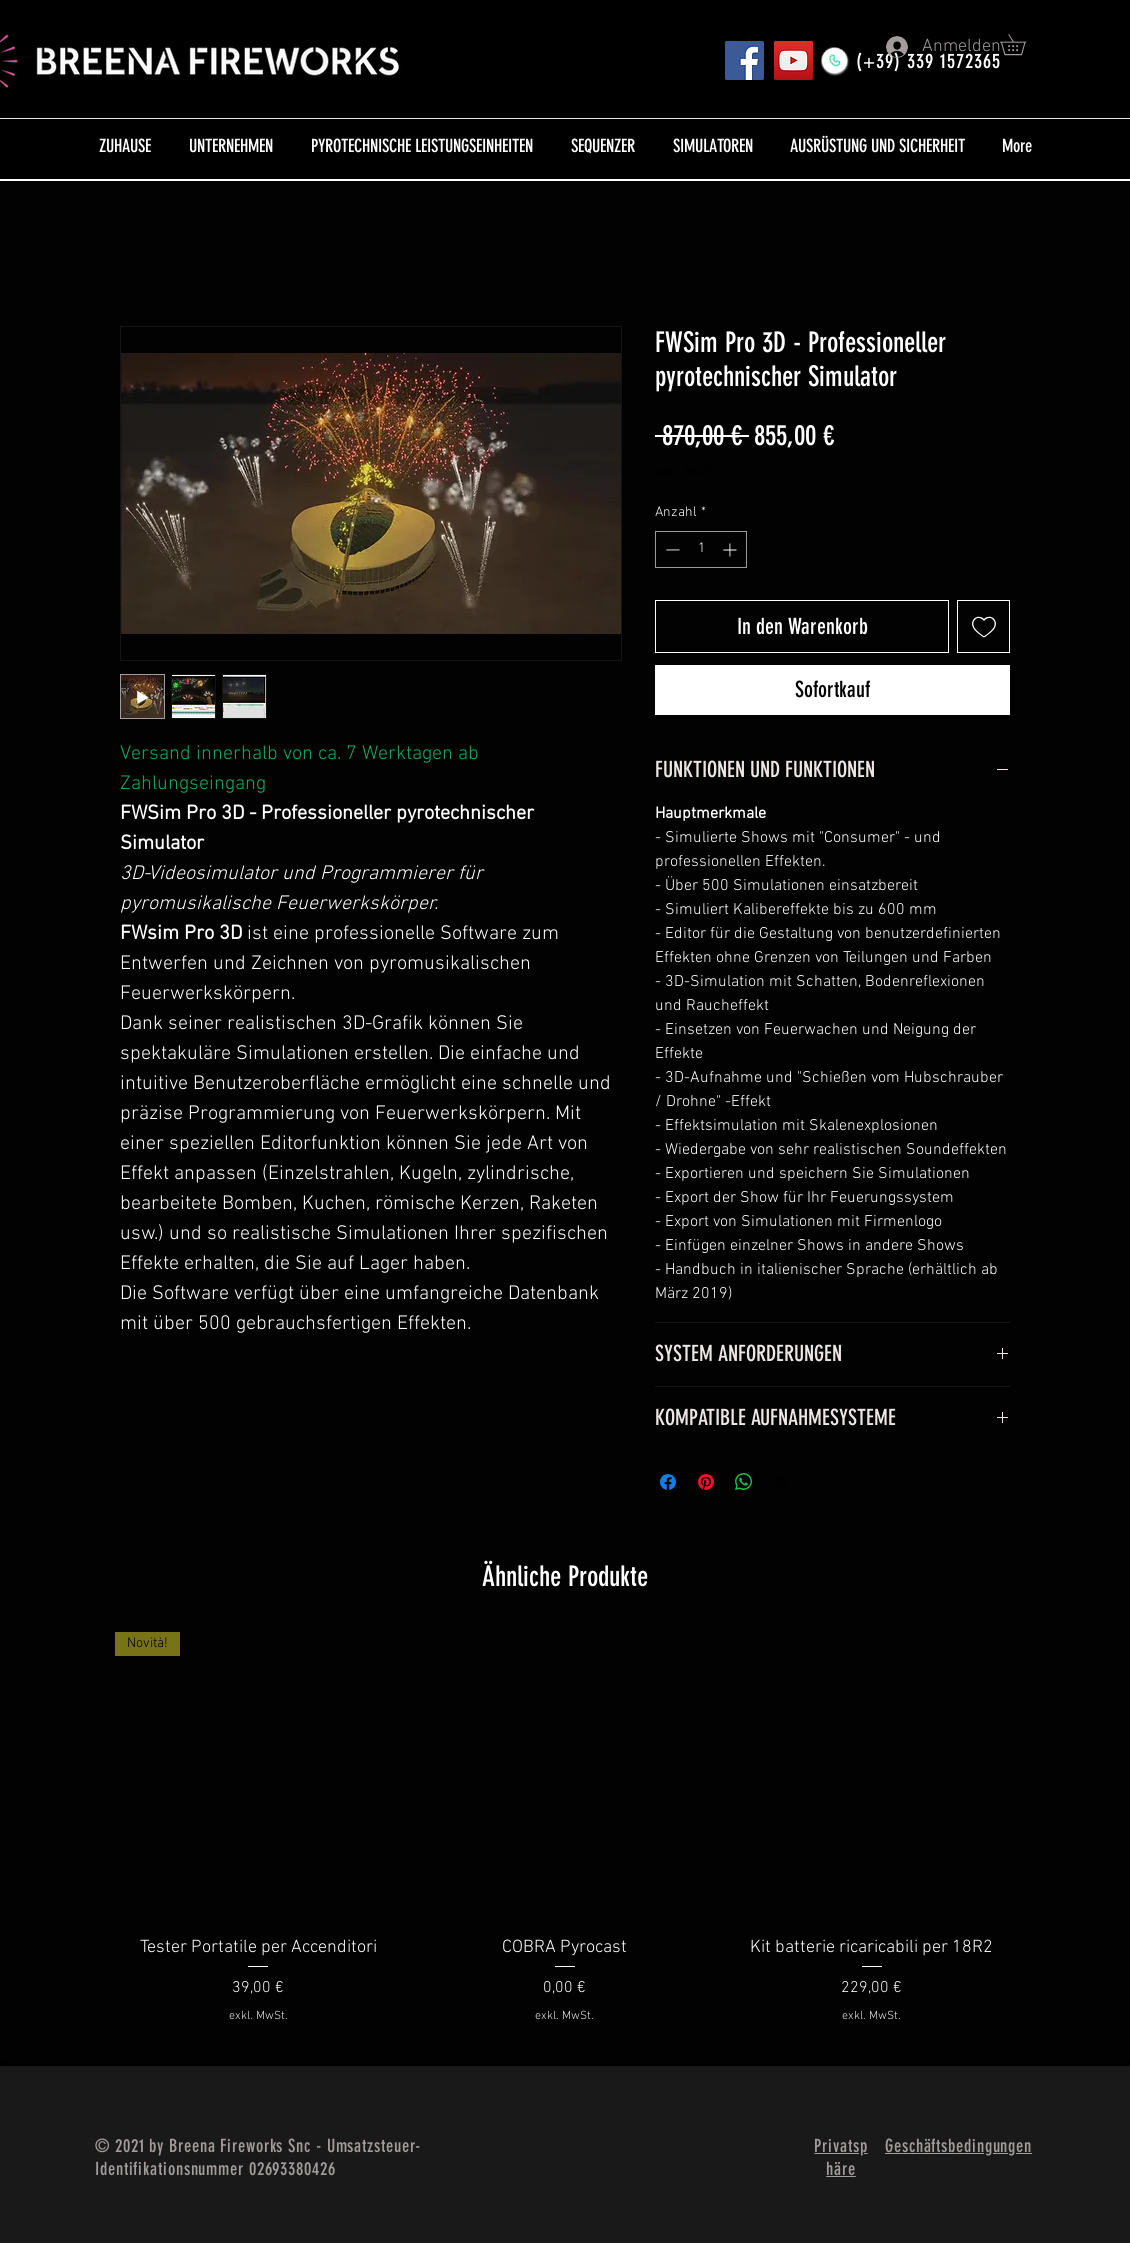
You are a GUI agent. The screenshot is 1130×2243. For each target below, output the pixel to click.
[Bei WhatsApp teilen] (744, 1482)
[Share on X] (782, 1482)
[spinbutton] (701, 549)
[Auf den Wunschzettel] (983, 626)
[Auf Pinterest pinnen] (706, 1482)
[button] (1023, 44)
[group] (565, 1841)
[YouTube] (793, 60)
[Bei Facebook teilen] (668, 1482)
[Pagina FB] (744, 60)
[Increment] (731, 549)
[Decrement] (670, 549)
